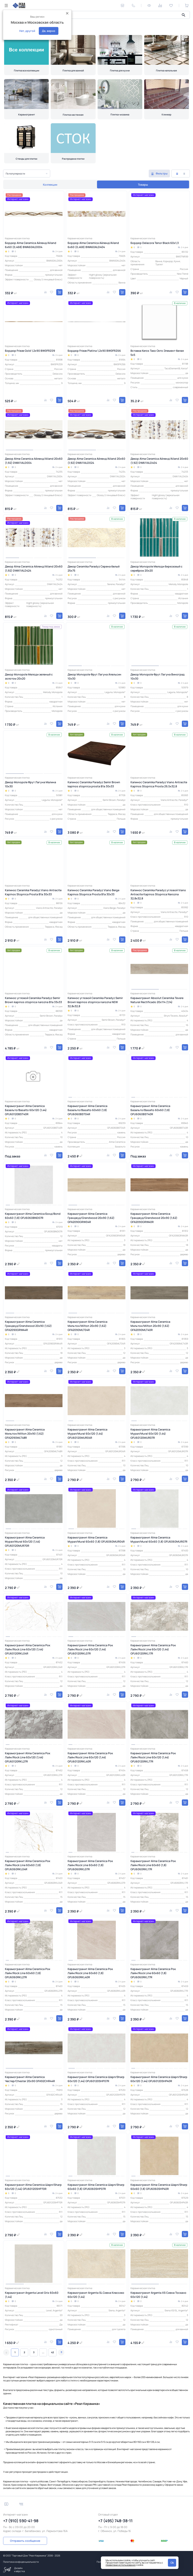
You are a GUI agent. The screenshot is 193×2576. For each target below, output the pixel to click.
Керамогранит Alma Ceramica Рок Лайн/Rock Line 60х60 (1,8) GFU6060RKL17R (153, 1865)
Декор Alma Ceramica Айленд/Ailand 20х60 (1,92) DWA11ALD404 (159, 461)
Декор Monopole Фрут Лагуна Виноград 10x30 (157, 676)
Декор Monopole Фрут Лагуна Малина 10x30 (30, 784)
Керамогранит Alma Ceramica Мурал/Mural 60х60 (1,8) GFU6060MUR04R (96, 1539)
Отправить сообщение (25, 2541)
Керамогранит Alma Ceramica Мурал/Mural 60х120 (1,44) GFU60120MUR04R (87, 1434)
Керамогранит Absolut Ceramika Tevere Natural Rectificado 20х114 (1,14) (156, 1000)
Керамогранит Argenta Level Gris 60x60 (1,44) (31, 2295)
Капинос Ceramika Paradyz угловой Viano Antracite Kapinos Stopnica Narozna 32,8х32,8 (158, 894)
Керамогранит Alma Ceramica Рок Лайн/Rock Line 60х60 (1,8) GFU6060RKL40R (90, 1973)
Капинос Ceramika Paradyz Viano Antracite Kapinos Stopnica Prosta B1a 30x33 (33, 892)
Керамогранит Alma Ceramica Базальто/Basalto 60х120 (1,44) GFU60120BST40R (26, 1110)
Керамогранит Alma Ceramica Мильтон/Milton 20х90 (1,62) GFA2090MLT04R (87, 1326)
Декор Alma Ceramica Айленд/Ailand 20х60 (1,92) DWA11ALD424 (34, 568)
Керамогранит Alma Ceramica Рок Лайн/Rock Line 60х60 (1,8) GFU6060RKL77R (153, 1973)
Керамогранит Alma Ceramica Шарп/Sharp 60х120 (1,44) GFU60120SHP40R (158, 2079)
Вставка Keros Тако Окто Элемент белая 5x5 (157, 353)
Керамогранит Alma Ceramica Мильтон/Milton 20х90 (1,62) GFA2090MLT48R (25, 1434)
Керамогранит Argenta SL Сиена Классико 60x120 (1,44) (96, 2295)
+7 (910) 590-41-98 (20, 2520)
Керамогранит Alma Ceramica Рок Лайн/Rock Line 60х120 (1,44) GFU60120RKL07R (90, 1649)
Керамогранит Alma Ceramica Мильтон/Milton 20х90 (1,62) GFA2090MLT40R (150, 1326)
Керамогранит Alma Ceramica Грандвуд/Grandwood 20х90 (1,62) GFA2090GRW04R (91, 1218)
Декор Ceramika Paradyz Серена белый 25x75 (94, 568)
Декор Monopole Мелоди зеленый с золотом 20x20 (29, 676)
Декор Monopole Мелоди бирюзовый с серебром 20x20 (156, 568)
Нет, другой (27, 31)
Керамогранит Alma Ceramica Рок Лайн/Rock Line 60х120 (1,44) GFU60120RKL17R (153, 1649)
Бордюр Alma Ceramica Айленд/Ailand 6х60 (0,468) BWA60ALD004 (30, 245)
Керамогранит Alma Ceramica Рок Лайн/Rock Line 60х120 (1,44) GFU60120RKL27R (27, 1757)
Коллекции (50, 184)
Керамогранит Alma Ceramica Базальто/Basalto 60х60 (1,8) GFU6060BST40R (150, 1110)
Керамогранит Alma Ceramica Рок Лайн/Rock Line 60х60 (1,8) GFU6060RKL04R (27, 1865)
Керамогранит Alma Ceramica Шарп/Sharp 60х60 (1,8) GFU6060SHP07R (96, 2187)
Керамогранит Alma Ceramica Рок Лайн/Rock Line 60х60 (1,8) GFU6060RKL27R (27, 1973)
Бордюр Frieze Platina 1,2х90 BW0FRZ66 (94, 350)
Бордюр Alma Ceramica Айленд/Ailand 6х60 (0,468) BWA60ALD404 (93, 245)
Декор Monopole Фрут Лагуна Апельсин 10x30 (94, 676)
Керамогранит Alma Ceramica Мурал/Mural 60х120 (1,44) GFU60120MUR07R (150, 1434)
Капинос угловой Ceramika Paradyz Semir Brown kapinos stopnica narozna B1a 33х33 (33, 1000)
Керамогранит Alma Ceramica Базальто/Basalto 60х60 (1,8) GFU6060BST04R (87, 1110)
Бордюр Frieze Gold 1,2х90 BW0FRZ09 (30, 350)
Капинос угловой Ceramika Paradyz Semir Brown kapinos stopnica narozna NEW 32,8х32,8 (95, 1002)
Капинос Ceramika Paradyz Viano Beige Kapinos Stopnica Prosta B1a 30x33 (93, 892)
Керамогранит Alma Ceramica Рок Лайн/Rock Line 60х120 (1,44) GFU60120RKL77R (153, 1757)
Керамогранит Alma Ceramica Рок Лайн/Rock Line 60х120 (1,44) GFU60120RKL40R (90, 1757)
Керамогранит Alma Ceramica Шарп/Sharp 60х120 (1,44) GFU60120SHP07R (96, 2079)
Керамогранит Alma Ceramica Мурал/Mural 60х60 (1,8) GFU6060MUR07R (158, 1539)
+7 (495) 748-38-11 (115, 2520)
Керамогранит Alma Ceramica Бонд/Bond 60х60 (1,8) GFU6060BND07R (33, 1216)
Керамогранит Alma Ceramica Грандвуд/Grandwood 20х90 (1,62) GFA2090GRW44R (28, 1326)
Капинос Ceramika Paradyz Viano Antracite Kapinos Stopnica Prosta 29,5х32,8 (158, 784)
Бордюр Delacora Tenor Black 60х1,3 (154, 243)
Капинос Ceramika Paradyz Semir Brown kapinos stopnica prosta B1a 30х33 (94, 784)
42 (52, 2352)
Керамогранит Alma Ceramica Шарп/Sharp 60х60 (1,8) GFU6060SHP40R (158, 2187)
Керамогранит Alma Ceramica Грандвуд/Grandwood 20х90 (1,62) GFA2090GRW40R (153, 1218)
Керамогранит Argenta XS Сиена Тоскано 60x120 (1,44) (158, 2295)
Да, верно (48, 31)
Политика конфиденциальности (21, 2561)
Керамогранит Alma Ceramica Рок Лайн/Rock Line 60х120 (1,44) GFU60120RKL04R (27, 1649)
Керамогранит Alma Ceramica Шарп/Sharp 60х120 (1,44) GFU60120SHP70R (33, 2187)
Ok (172, 2562)
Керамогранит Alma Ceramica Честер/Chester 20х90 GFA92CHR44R (30, 2079)
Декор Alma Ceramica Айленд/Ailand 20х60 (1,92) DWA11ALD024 (96, 461)
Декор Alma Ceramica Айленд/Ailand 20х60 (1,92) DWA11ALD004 (34, 461)
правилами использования (121, 2565)
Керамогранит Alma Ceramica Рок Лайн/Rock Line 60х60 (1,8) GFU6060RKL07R (90, 1865)
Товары (143, 184)
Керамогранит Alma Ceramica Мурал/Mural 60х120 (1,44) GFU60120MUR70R (25, 1541)
